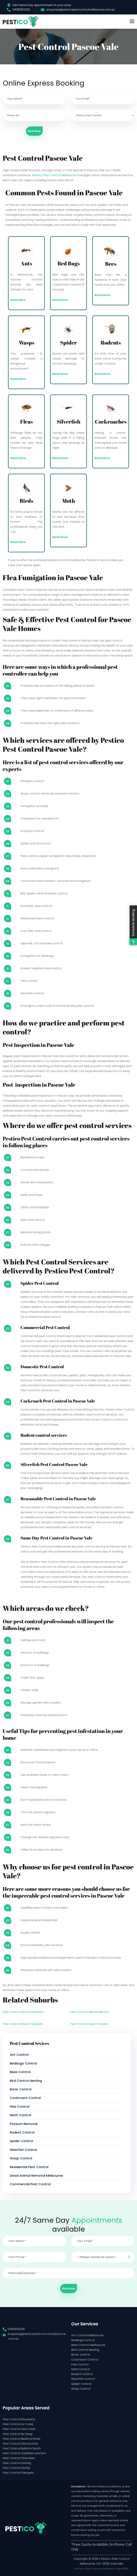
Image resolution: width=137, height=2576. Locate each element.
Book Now (34, 131)
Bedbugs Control (23, 2063)
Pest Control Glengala (18, 2473)
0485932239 (18, 9)
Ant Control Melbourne (87, 2335)
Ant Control (19, 2054)
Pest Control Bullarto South (22, 2448)
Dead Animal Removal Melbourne (36, 2175)
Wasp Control (21, 2158)
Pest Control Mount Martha (89, 2012)
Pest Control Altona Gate (20, 2444)
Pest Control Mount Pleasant (23, 2024)
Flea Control (19, 2106)
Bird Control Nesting (26, 2080)
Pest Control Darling (17, 2463)
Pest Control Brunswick (19, 2419)
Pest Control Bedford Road (21, 2439)
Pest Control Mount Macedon (23, 2012)
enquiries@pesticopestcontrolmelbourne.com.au (78, 9)
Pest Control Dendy (16, 2468)
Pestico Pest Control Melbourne (54, 175)
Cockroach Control (25, 2098)
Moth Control (20, 2115)
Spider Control (21, 2141)
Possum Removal (23, 2124)
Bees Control (20, 2072)
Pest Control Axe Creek (19, 2429)
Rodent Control (22, 2132)
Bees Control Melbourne (88, 2345)
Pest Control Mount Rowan (89, 2024)
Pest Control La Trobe (18, 2424)
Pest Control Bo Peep (18, 2434)
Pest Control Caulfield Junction (24, 2453)
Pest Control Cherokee (19, 2458)
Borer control (20, 2089)
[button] (102, 2255)
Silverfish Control (23, 2149)
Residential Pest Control (29, 2167)
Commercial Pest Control (30, 2184)
